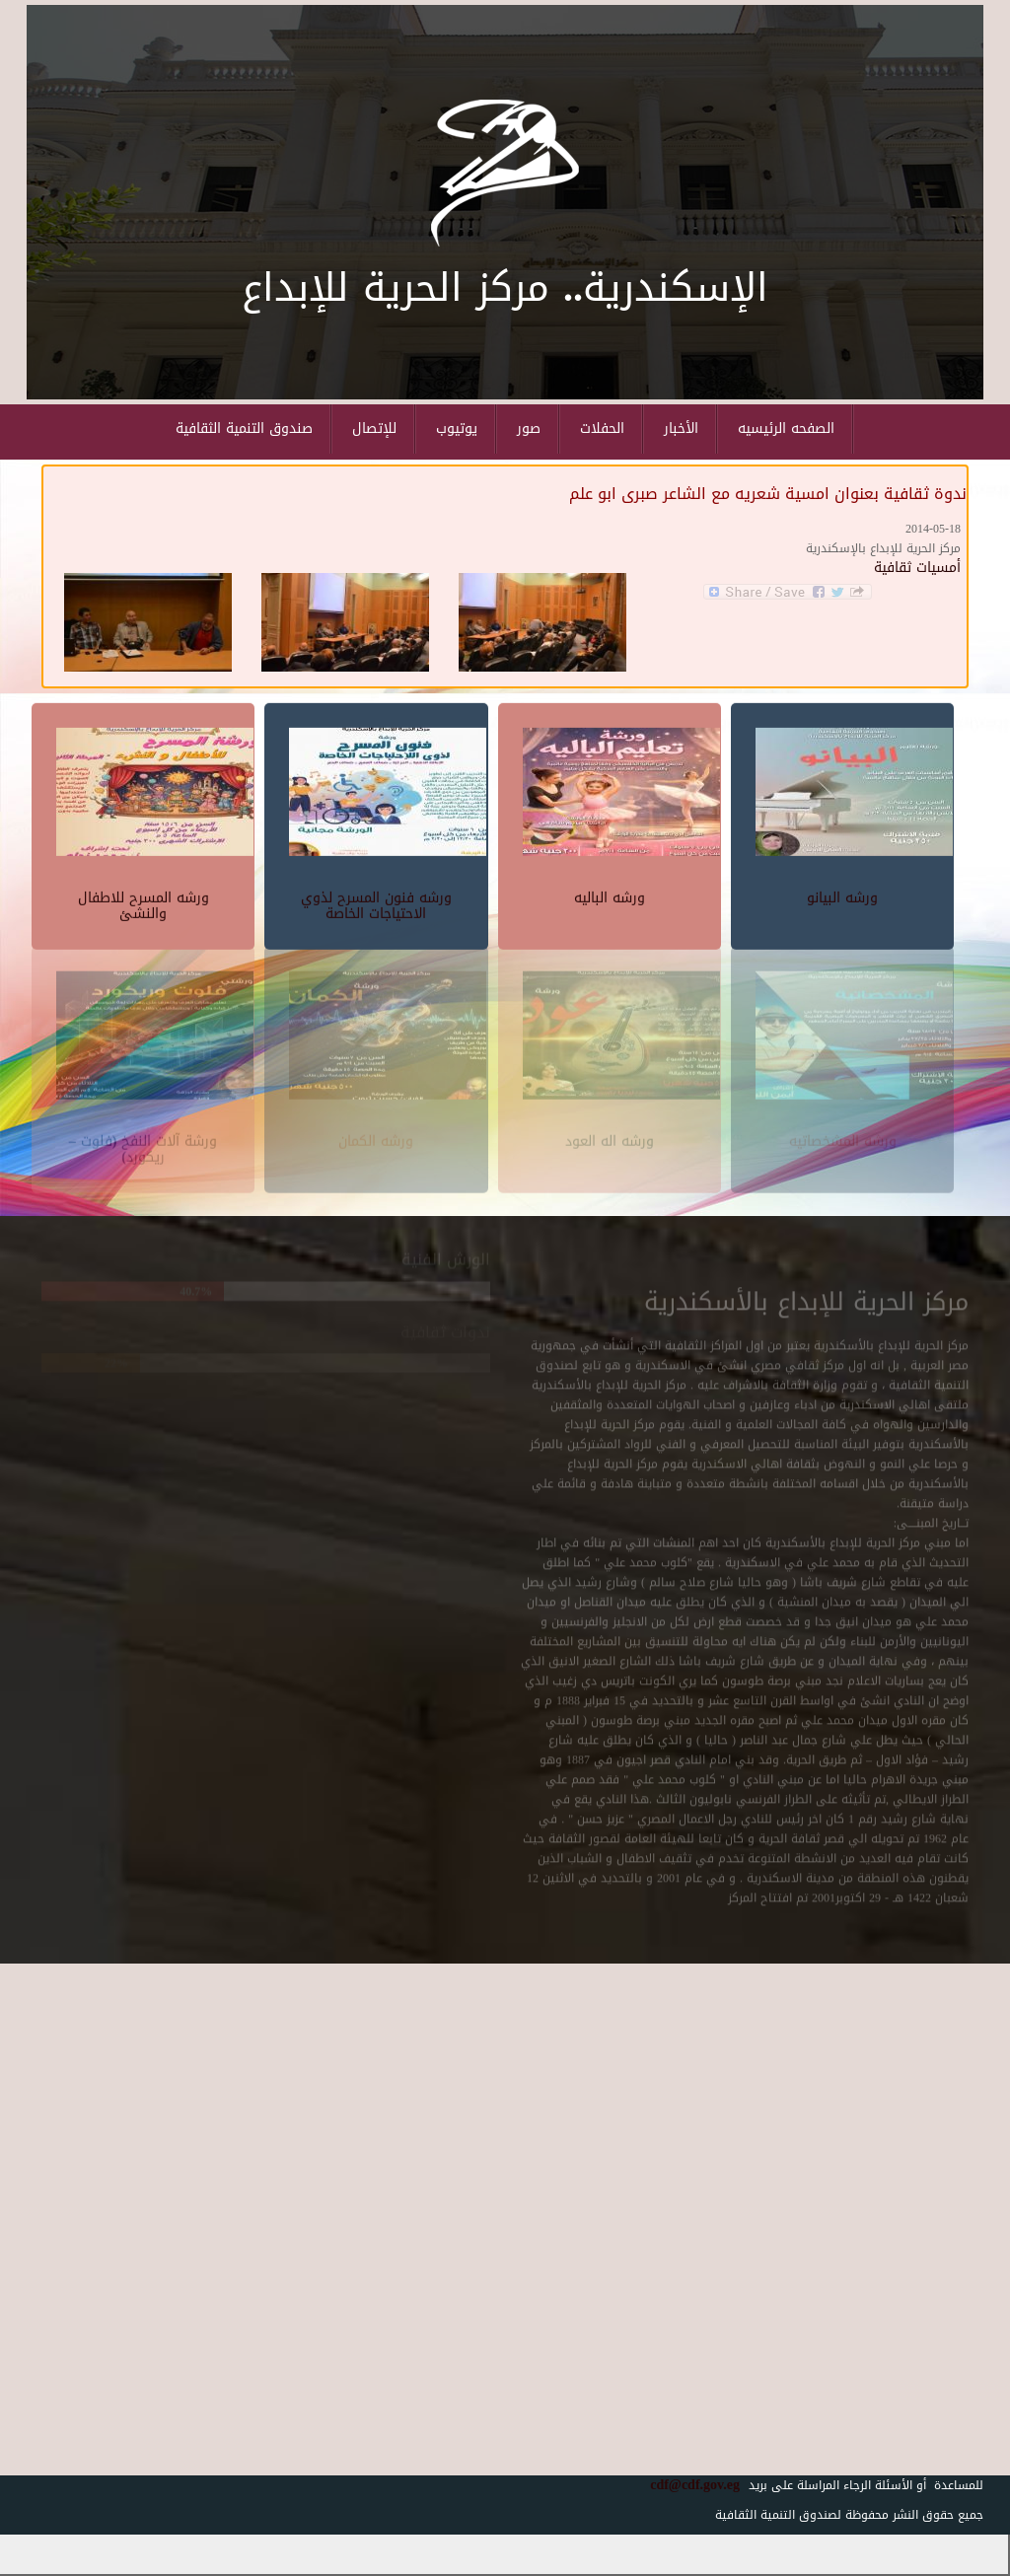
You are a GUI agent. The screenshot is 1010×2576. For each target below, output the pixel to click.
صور (529, 428)
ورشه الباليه (609, 895)
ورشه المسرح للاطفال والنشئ (143, 902)
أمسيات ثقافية (917, 567)
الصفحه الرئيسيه (786, 428)
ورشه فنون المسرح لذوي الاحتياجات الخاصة (376, 902)
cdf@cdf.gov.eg (687, 2484)
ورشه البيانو (842, 895)
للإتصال (374, 428)
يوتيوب (456, 428)
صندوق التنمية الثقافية (244, 428)
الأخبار (681, 428)
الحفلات (602, 428)
